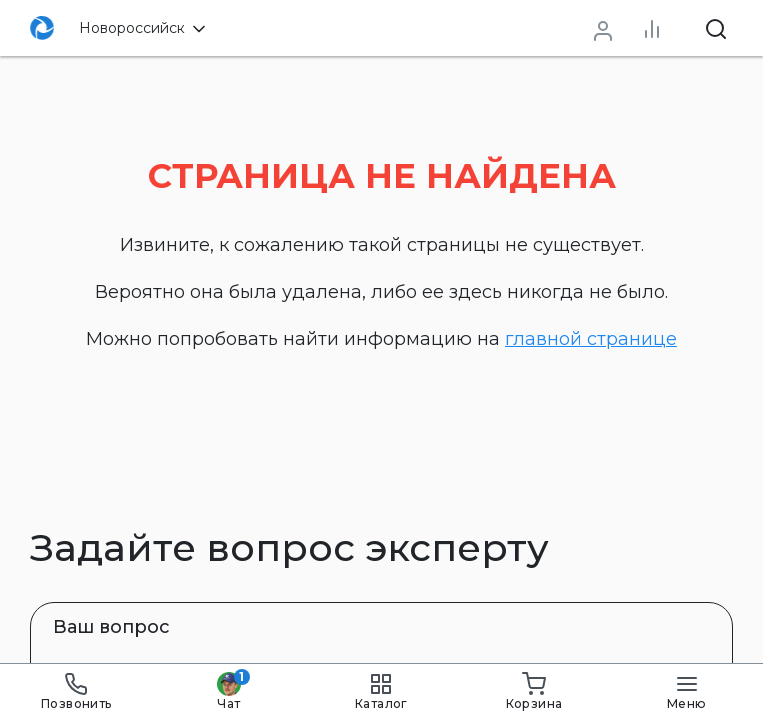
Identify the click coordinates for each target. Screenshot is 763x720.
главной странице (591, 339)
